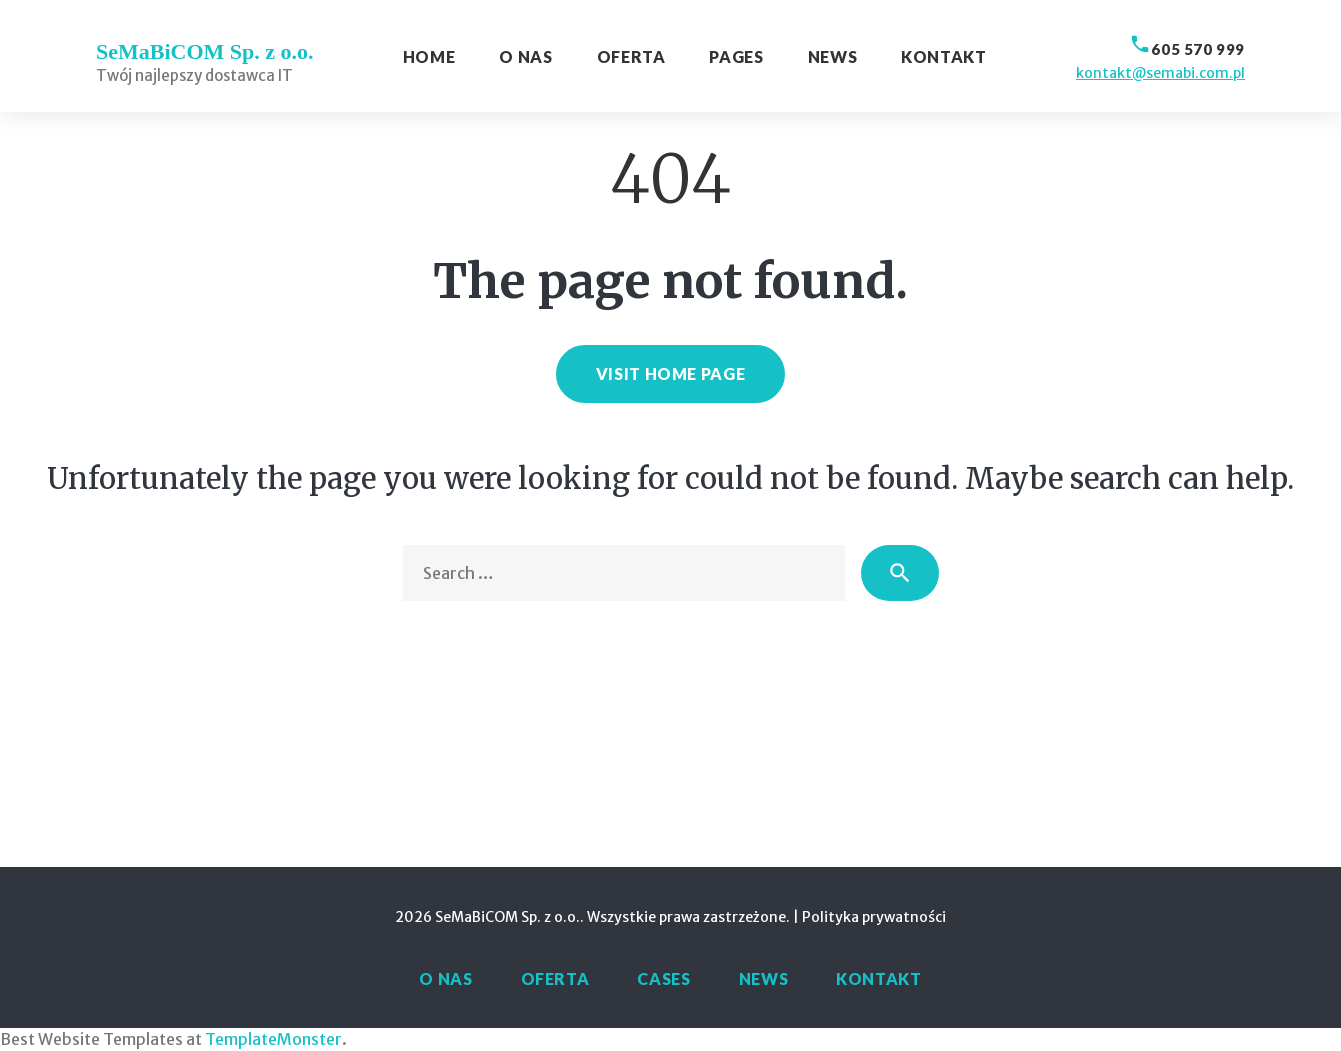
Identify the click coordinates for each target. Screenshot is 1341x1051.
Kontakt (943, 56)
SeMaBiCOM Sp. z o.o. (205, 51)
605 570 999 (1198, 49)
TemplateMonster (273, 1039)
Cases (663, 978)
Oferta (631, 56)
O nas (525, 56)
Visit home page (671, 373)
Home (429, 56)
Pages (736, 56)
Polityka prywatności (874, 917)
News (833, 56)
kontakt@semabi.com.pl (1160, 73)
